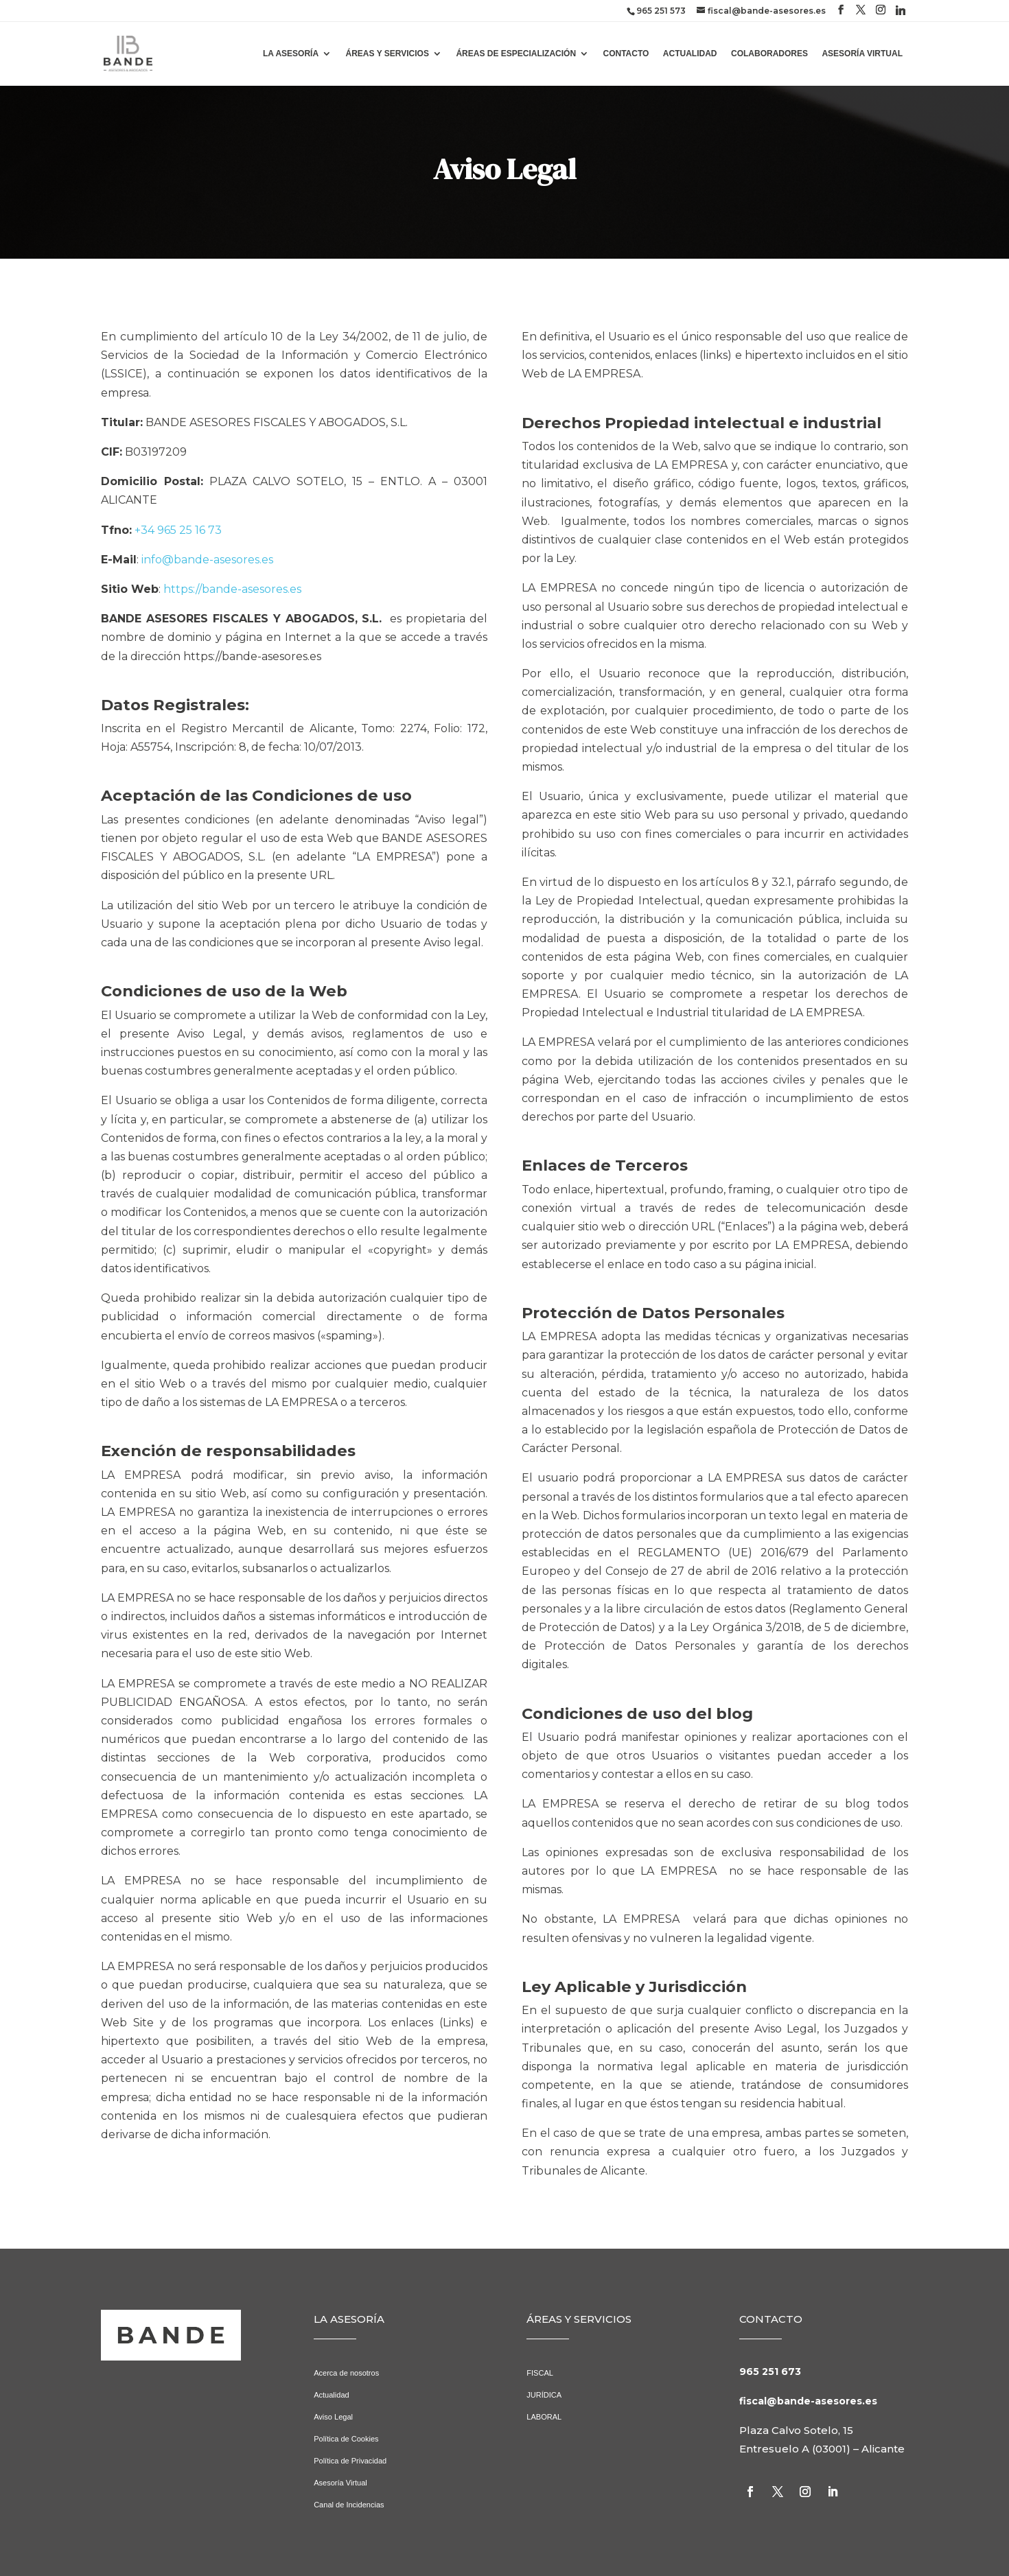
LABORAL (543, 2417)
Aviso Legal (333, 2417)
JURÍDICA (543, 2395)
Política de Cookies (346, 2439)
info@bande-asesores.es (207, 559)
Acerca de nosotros (346, 2373)
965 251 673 (770, 2371)
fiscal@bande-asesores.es (808, 2401)
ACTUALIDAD (690, 53)
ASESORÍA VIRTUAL (862, 53)
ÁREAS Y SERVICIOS (387, 53)
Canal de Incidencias (349, 2505)
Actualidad (331, 2395)
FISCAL (539, 2373)
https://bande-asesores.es (232, 589)
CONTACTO (626, 53)
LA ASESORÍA (290, 53)
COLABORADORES (769, 53)
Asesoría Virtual (340, 2483)
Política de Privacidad (350, 2461)
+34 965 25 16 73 (178, 530)
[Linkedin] (900, 10)
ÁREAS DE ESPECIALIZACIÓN (516, 53)
